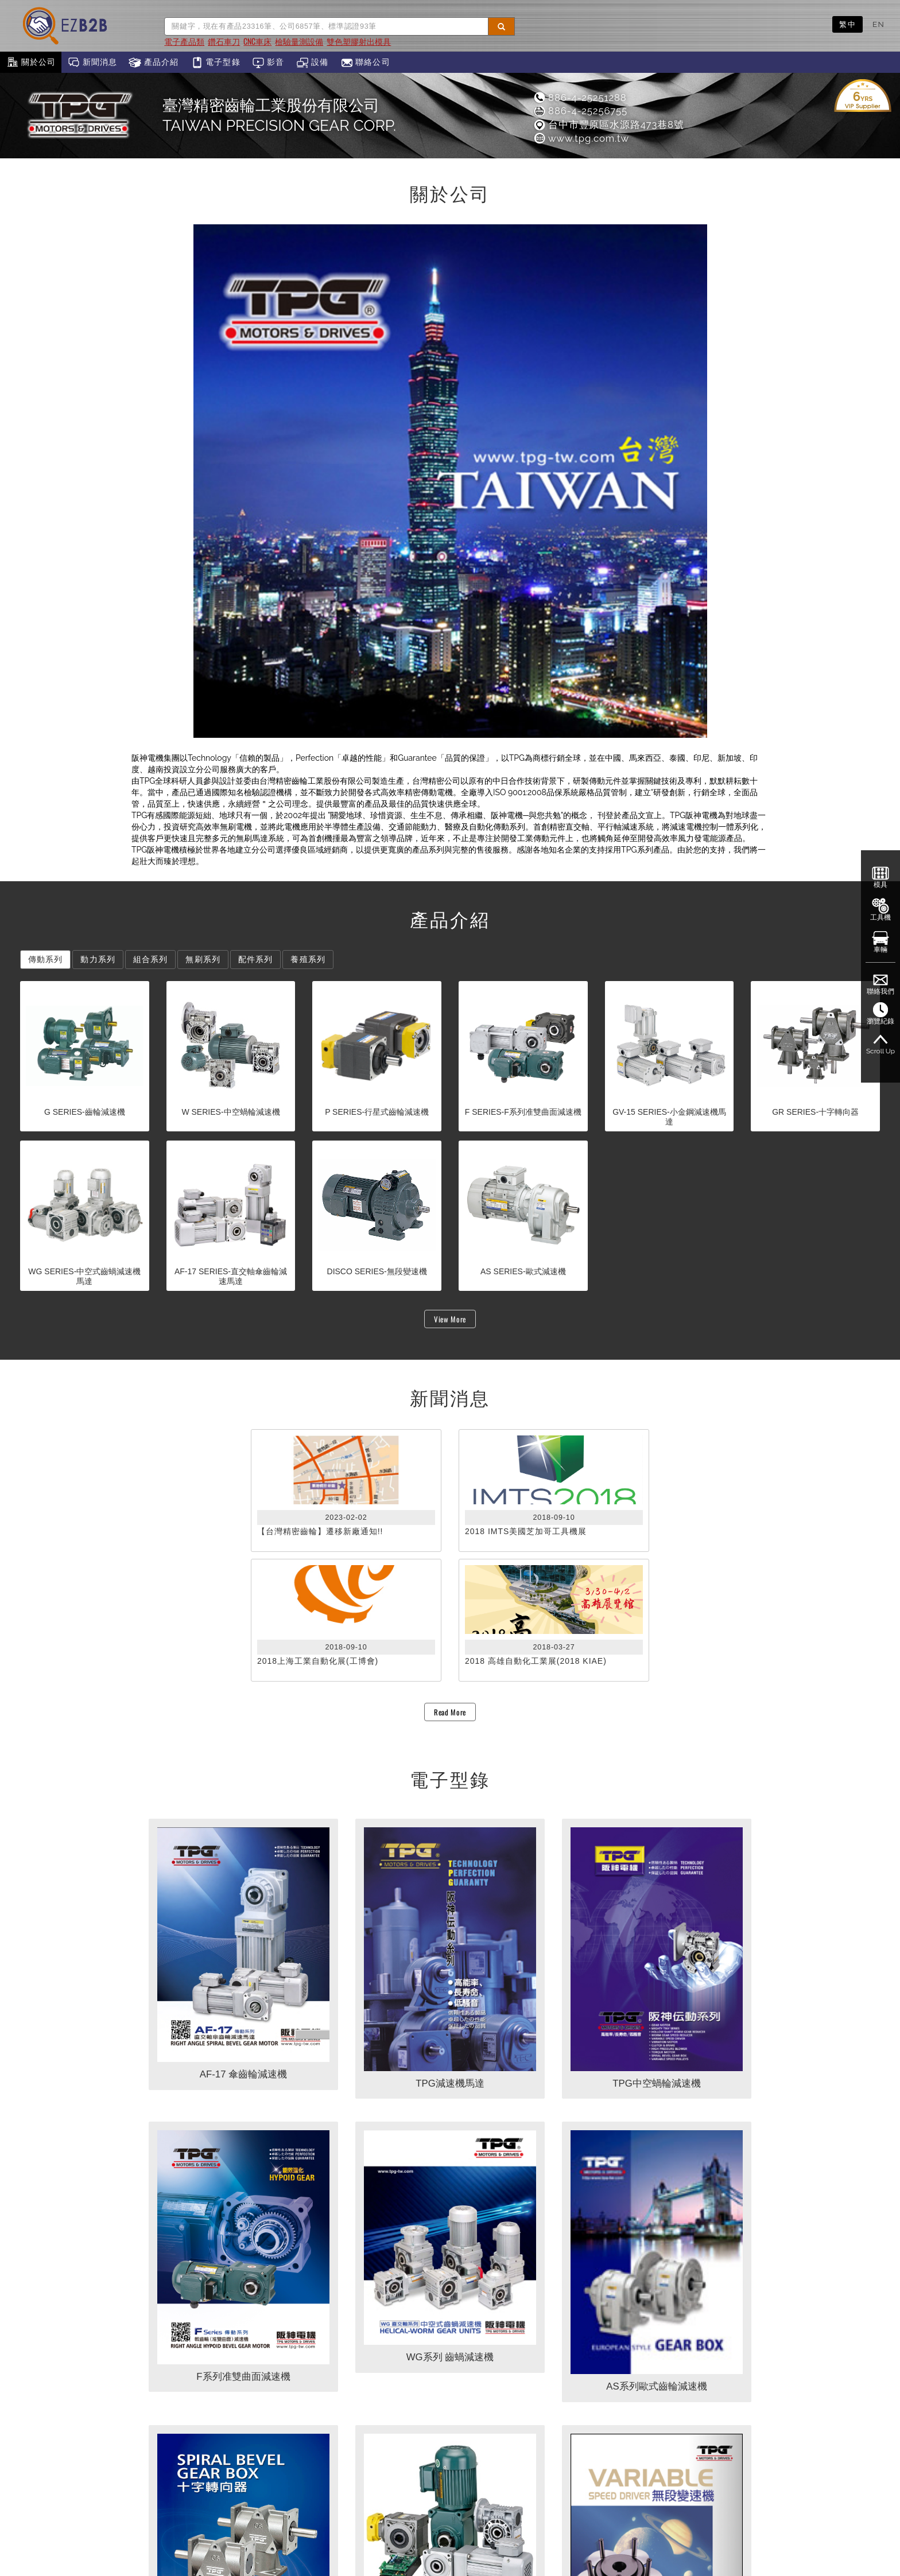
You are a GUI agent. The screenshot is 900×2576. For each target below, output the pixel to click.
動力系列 (97, 959)
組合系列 (150, 959)
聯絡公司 (365, 62)
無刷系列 (202, 959)
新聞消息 (92, 62)
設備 (312, 62)
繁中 (847, 24)
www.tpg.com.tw (581, 138)
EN (878, 24)
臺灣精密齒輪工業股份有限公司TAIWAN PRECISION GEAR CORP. (279, 115)
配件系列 (255, 959)
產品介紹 (154, 62)
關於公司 (31, 62)
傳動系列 (45, 959)
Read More (450, 1712)
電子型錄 (215, 62)
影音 (268, 62)
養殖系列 (307, 959)
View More (450, 1319)
